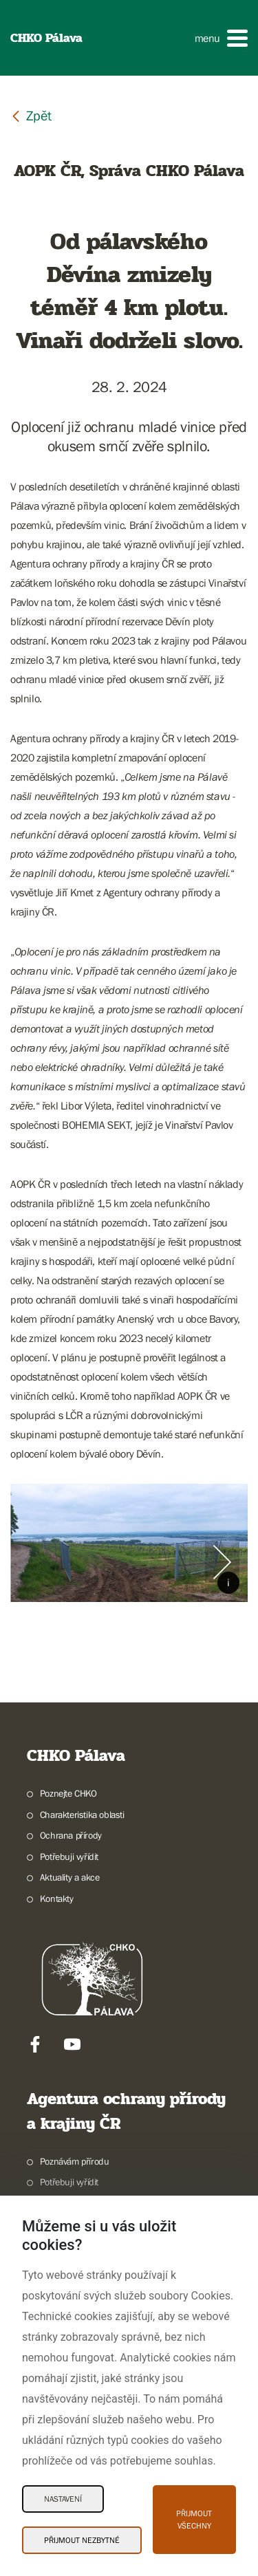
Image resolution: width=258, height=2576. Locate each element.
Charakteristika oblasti (82, 1814)
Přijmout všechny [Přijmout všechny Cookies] (194, 2520)
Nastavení (63, 2499)
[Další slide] (222, 1562)
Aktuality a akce (70, 1877)
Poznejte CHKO (68, 1793)
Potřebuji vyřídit (69, 1856)
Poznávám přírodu (74, 2161)
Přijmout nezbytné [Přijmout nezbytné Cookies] (82, 2540)
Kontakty (57, 1898)
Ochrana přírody (71, 1835)
